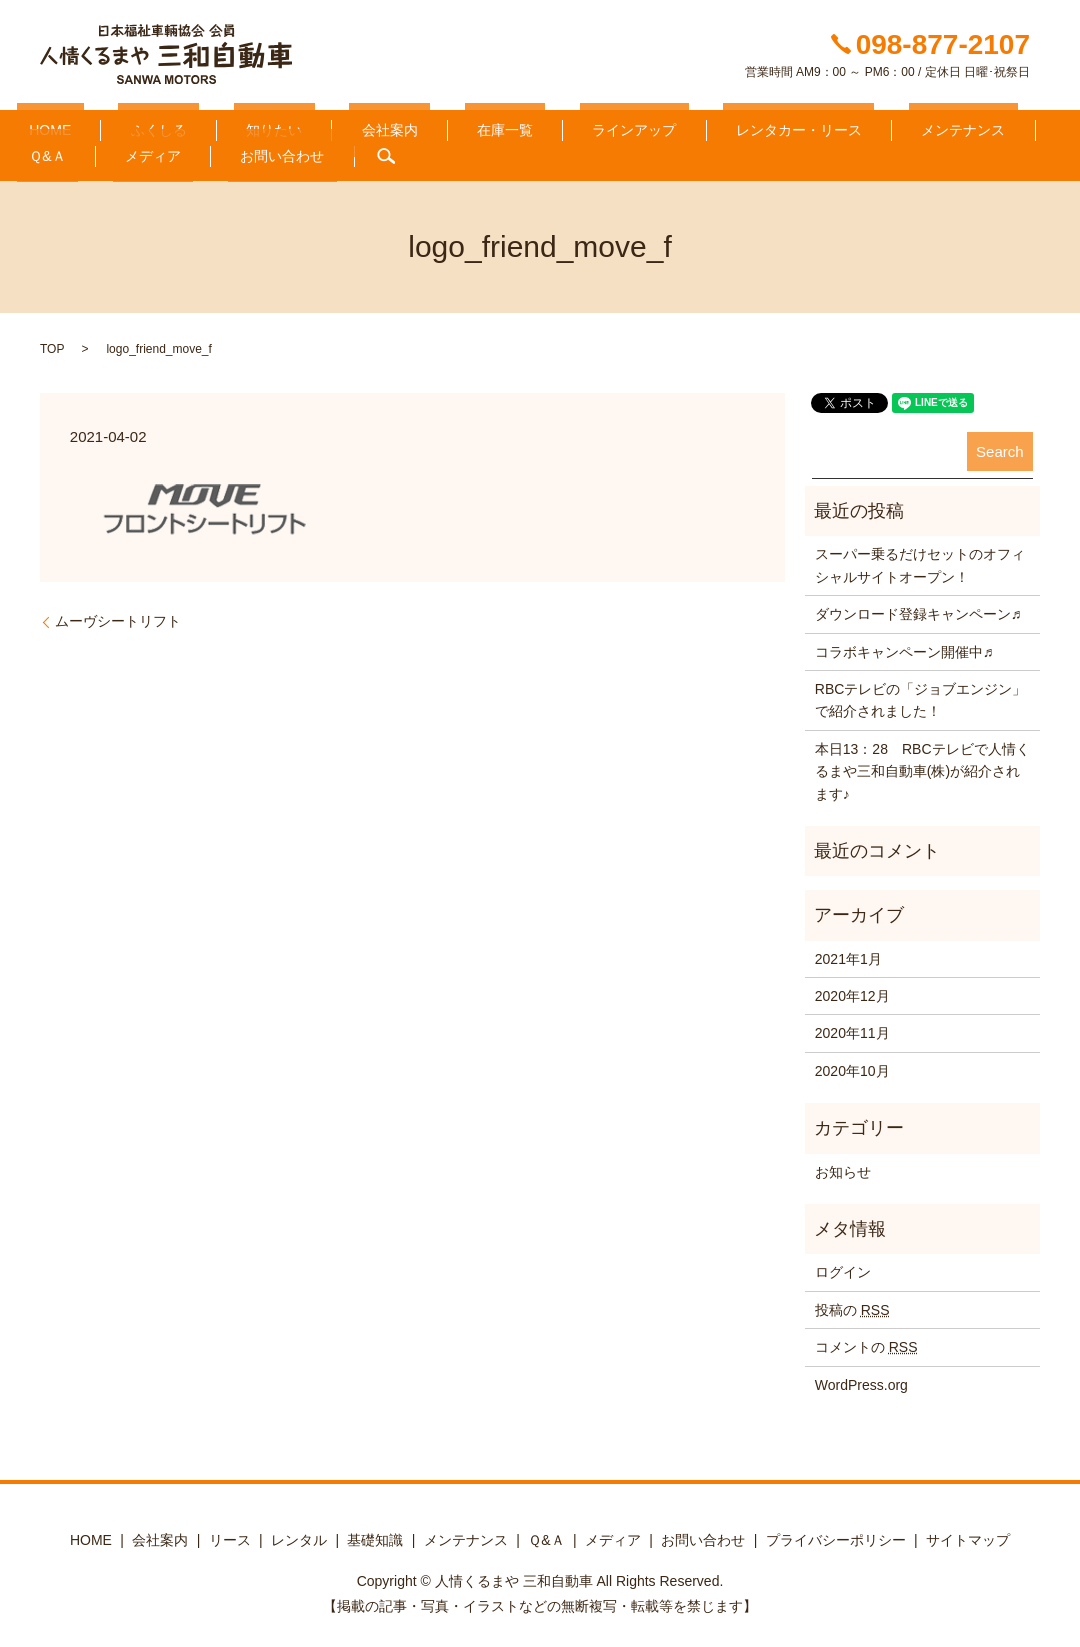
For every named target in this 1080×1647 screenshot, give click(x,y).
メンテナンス (777, 127)
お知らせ (843, 1164)
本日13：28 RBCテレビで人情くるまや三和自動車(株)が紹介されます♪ (922, 763)
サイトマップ (968, 1532)
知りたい (212, 127)
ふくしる (121, 127)
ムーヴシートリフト (118, 614)
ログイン (843, 1265)
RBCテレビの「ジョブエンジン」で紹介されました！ (921, 692)
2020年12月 (852, 989)
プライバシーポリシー (836, 1532)
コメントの (866, 1340)
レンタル (299, 1532)
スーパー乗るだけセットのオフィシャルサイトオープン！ (920, 558)
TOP (52, 342)
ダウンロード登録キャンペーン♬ (918, 607)
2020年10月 (852, 1063)
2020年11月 (852, 1026)
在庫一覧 (393, 127)
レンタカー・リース (637, 127)
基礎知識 (375, 1532)
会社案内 (303, 127)
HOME (38, 127)
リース (230, 1532)
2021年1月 (848, 951)
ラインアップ (498, 127)
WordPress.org (861, 1377)
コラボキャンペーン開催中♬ (904, 644)
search (150, 149)
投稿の (852, 1302)
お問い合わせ (59, 149)
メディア (952, 127)
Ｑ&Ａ (872, 127)
